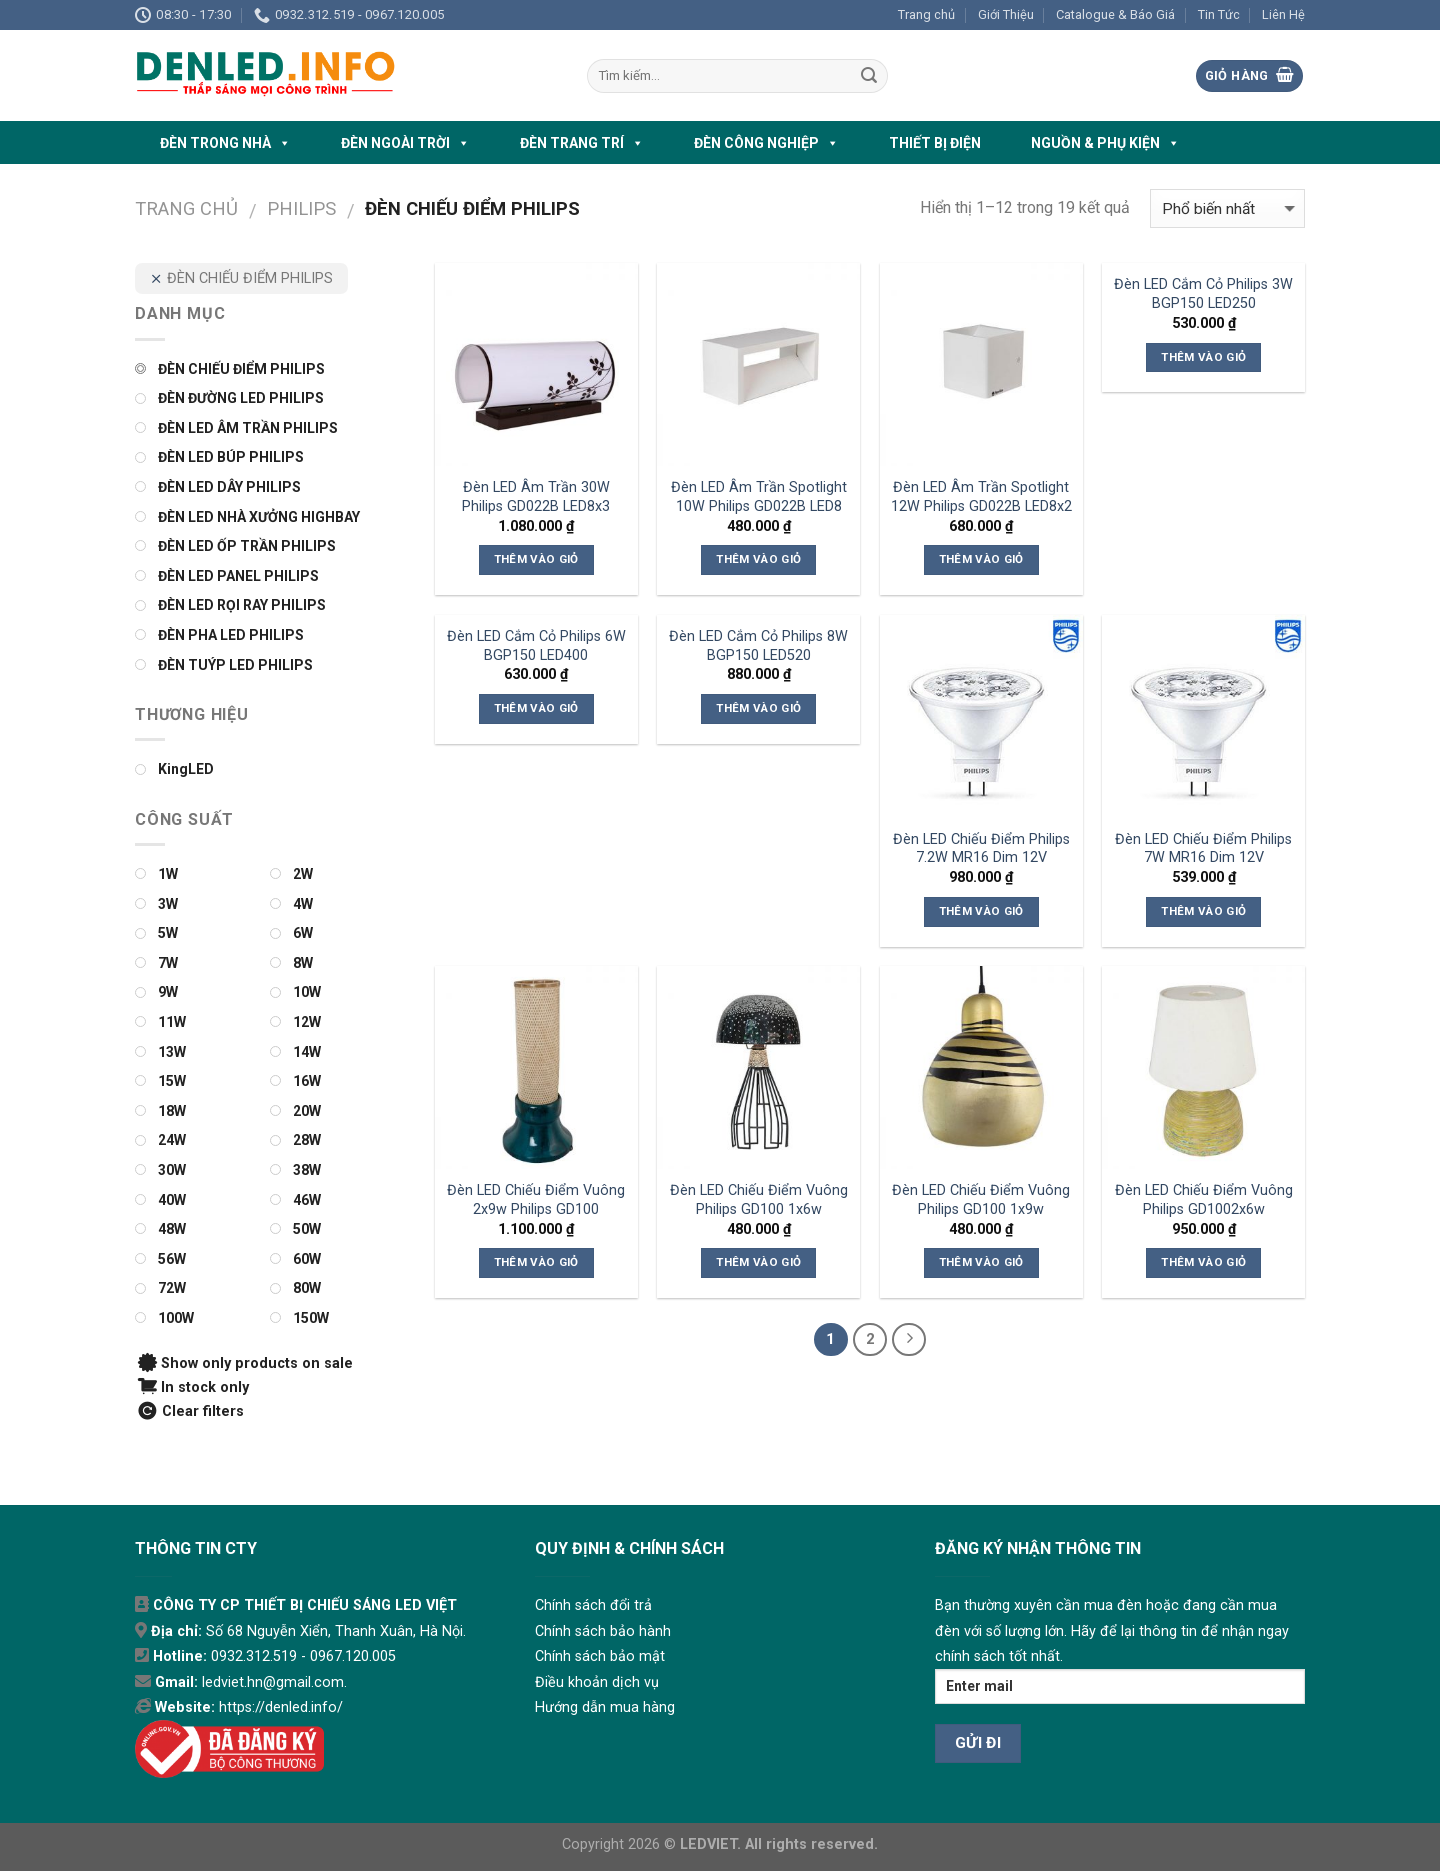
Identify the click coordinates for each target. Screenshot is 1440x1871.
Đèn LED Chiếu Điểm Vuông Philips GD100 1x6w (759, 1200)
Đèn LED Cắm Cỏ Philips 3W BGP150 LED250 (1203, 294)
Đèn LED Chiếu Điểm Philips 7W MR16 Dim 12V (1203, 849)
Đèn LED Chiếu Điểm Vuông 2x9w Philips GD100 (536, 1200)
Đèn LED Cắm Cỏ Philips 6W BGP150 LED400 (536, 646)
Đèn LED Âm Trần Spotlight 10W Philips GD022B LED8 (759, 497)
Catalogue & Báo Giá (1115, 14)
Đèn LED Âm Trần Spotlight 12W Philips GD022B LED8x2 (981, 497)
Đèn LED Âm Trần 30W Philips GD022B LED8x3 (536, 497)
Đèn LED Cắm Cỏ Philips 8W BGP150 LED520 (758, 646)
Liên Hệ (1283, 14)
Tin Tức (1219, 14)
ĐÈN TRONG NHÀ (225, 143)
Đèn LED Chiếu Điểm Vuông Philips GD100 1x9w (981, 1200)
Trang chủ (926, 14)
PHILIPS (301, 208)
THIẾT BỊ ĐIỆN (935, 143)
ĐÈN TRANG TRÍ (582, 143)
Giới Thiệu (1006, 14)
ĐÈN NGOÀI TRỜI (405, 143)
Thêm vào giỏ (536, 559)
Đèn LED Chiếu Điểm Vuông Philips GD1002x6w (1204, 1200)
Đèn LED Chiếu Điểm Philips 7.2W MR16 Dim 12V (981, 849)
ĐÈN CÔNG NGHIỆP (766, 143)
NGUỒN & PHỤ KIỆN (1105, 143)
